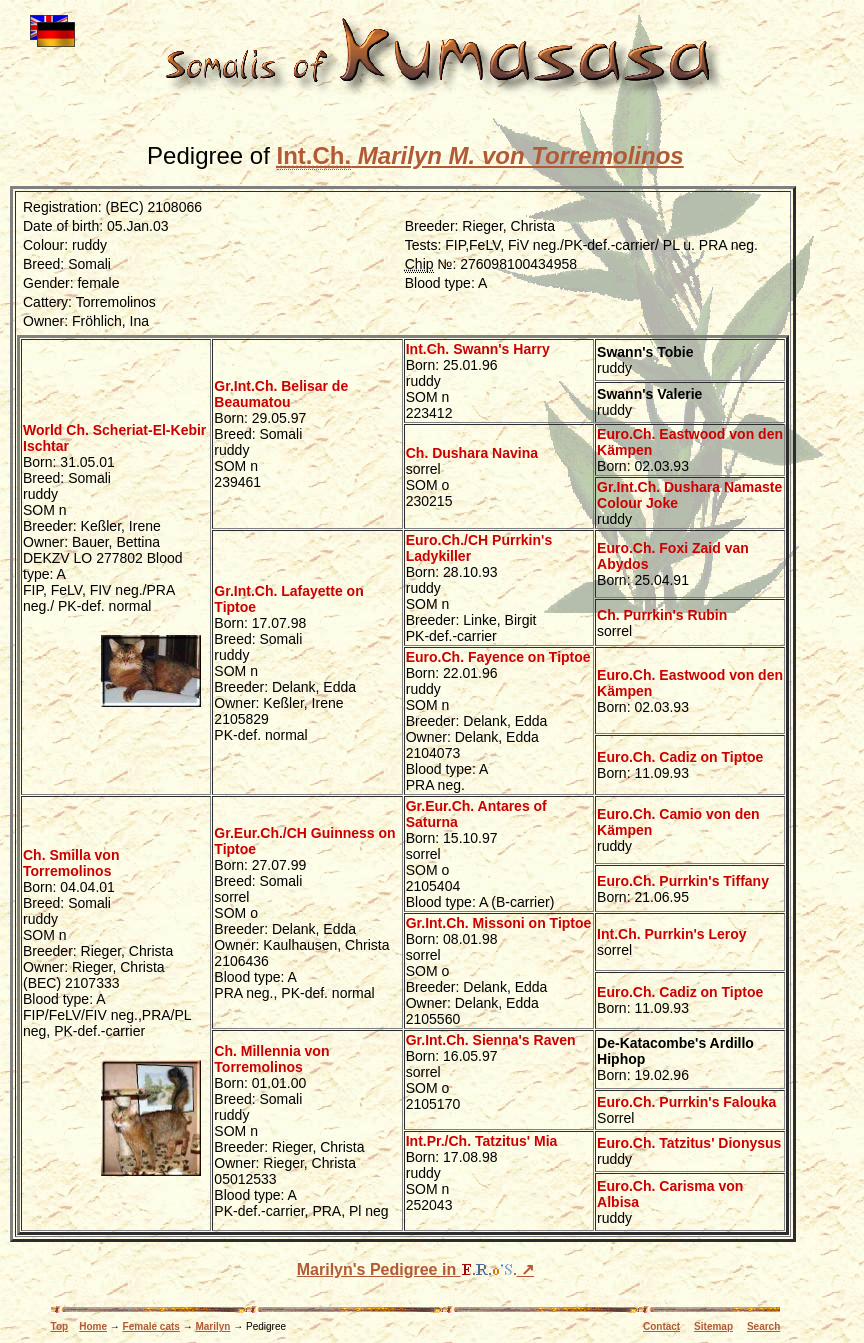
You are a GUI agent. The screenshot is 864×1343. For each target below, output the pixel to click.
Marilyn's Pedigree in (407, 1269)
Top (60, 1326)
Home (93, 1326)
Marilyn (212, 1326)
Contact (661, 1326)
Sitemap (713, 1326)
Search (763, 1326)
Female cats (151, 1326)
